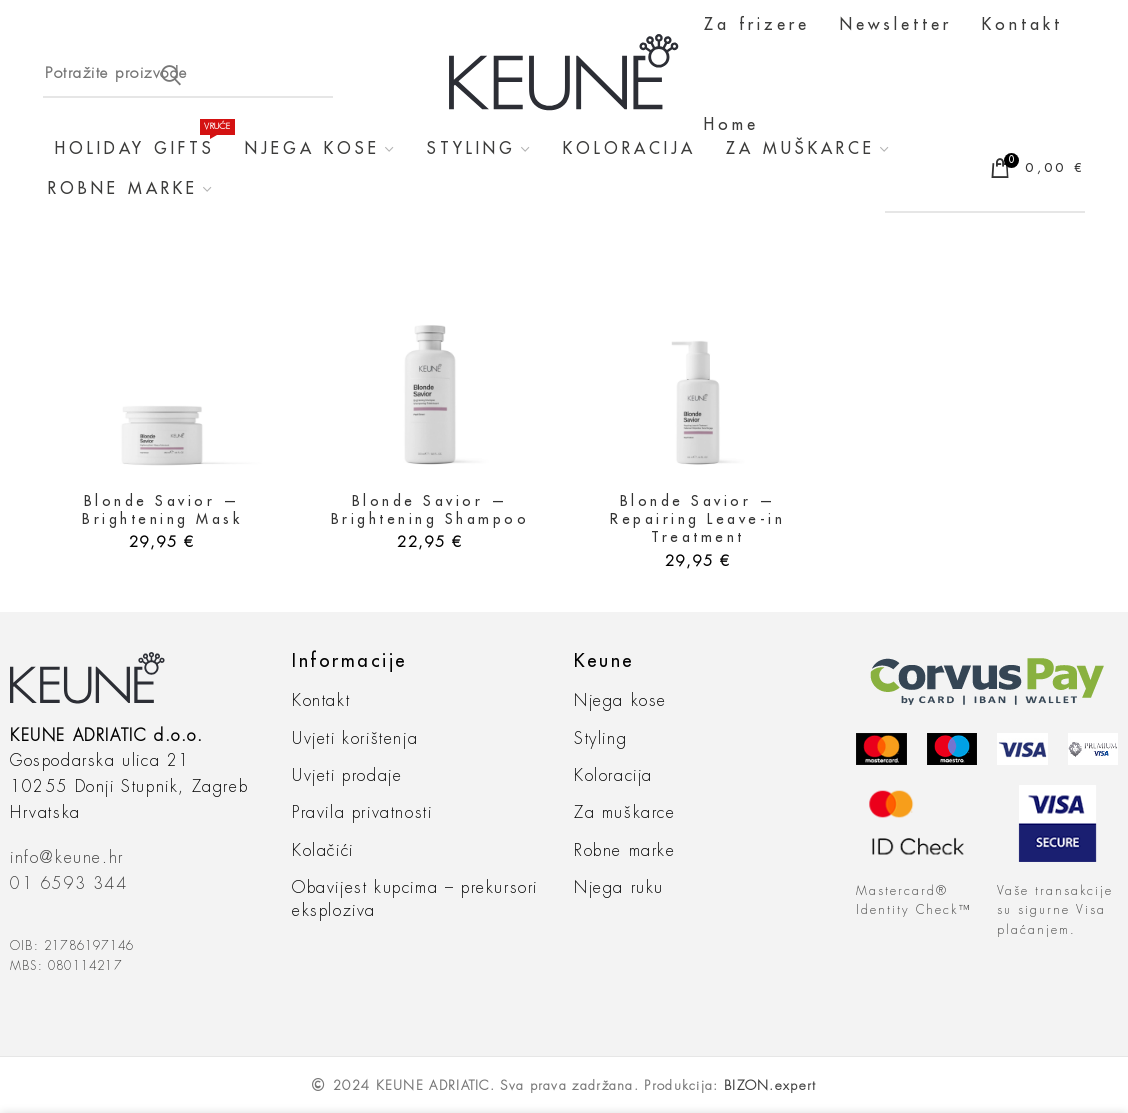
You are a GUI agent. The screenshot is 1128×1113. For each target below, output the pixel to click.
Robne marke (625, 851)
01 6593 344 (69, 884)
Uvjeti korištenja (355, 739)
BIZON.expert (770, 1085)
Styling (600, 739)
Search (171, 75)
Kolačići (323, 851)
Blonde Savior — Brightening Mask (162, 510)
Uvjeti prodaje (347, 776)
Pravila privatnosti (362, 813)
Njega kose (620, 701)
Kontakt (321, 701)
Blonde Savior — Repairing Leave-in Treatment (697, 519)
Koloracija (613, 776)
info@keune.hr (67, 858)
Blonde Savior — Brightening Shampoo (430, 510)
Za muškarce (625, 813)
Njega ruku (619, 888)
